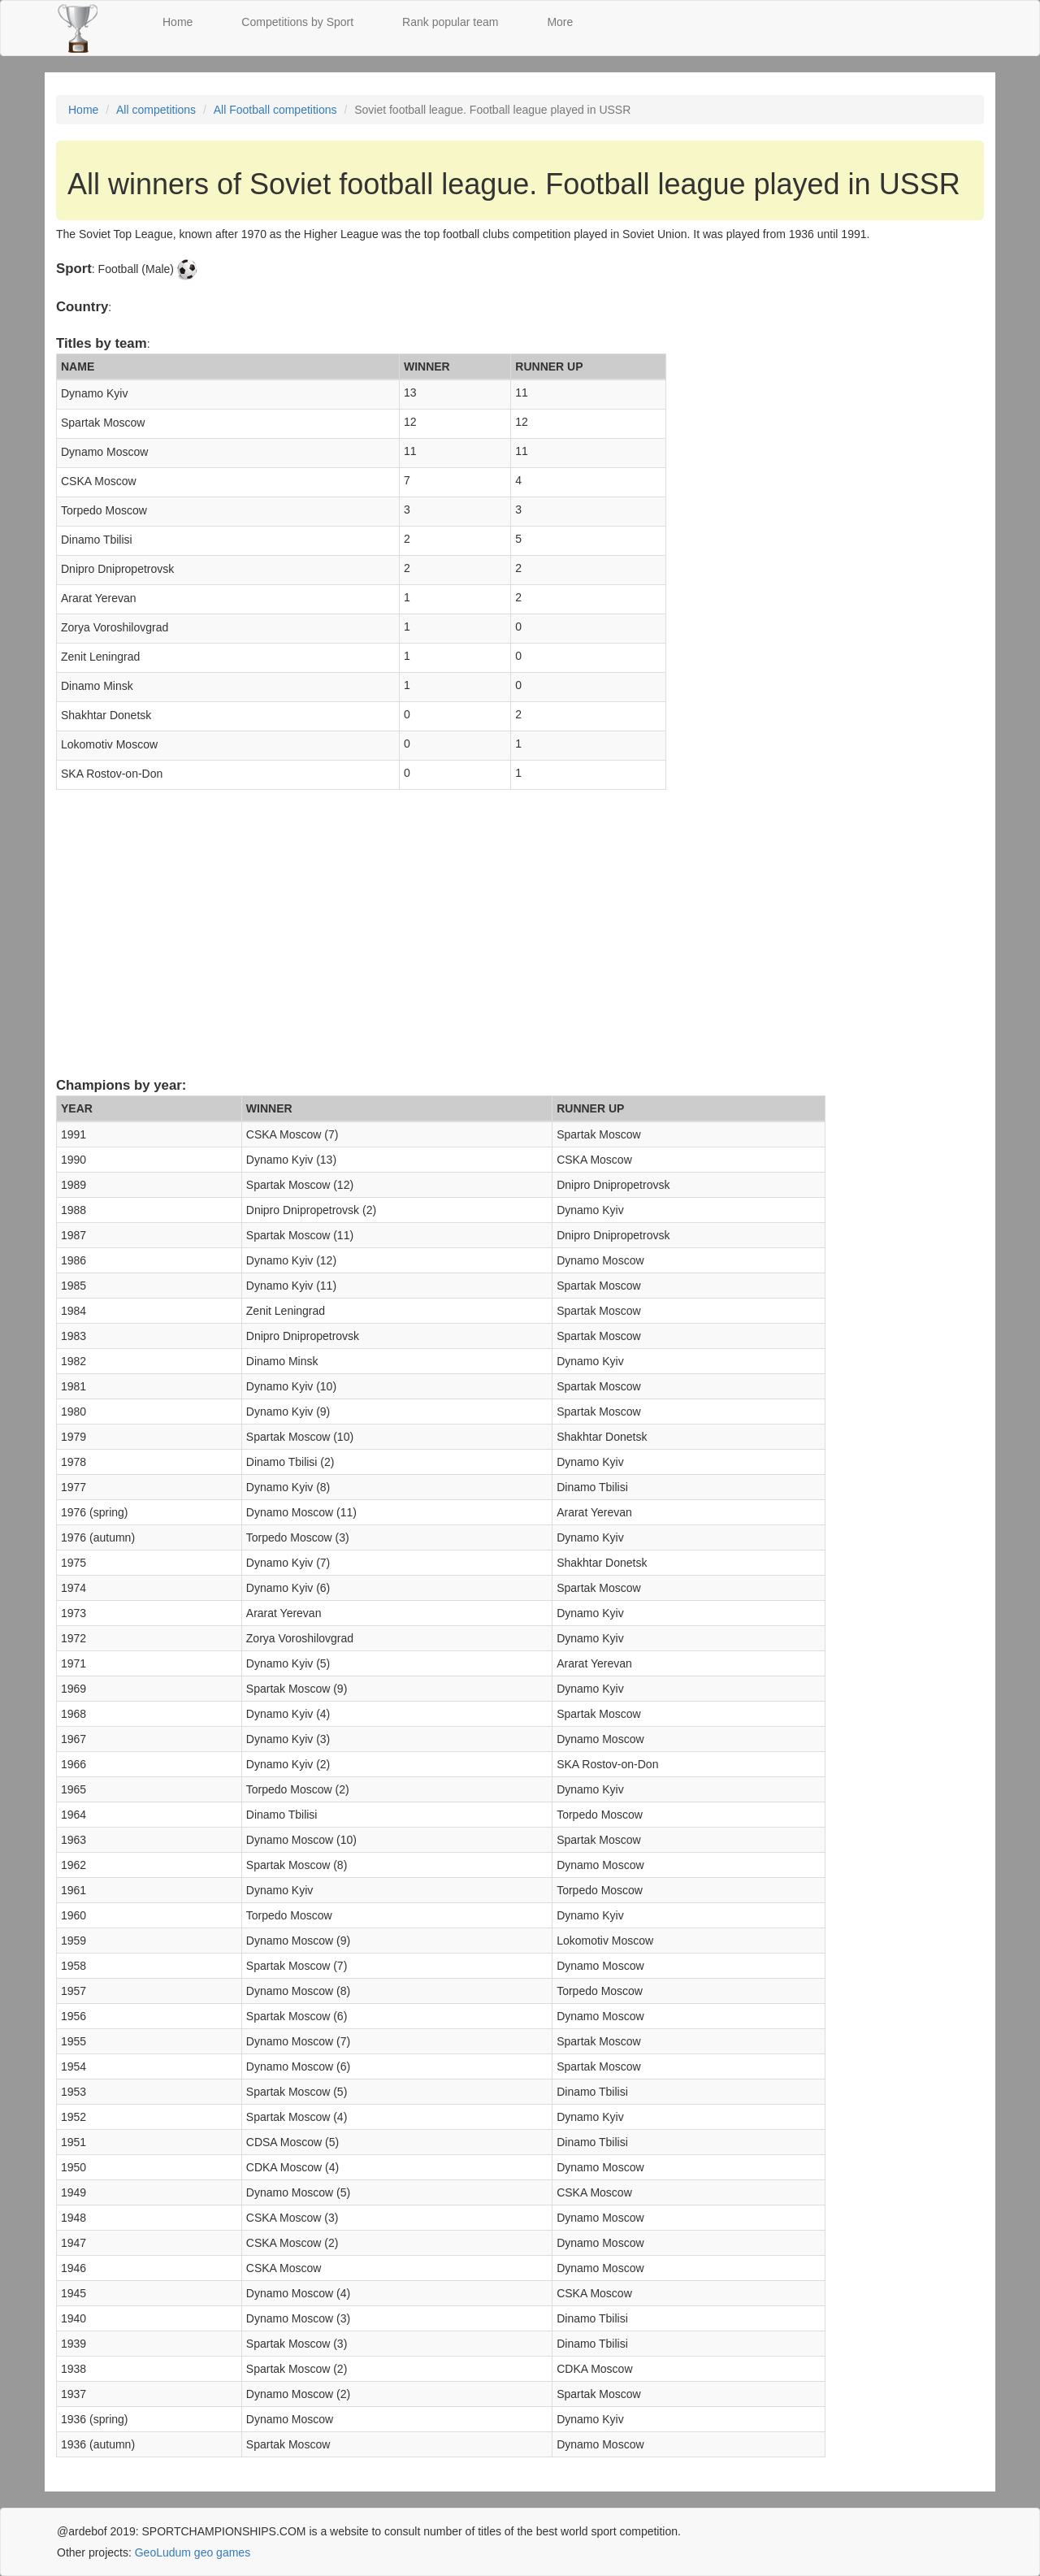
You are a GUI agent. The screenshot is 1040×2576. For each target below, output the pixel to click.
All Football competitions (275, 109)
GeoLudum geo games (192, 2552)
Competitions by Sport (297, 21)
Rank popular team (450, 21)
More (560, 21)
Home (177, 21)
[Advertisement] (520, 948)
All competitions (156, 109)
